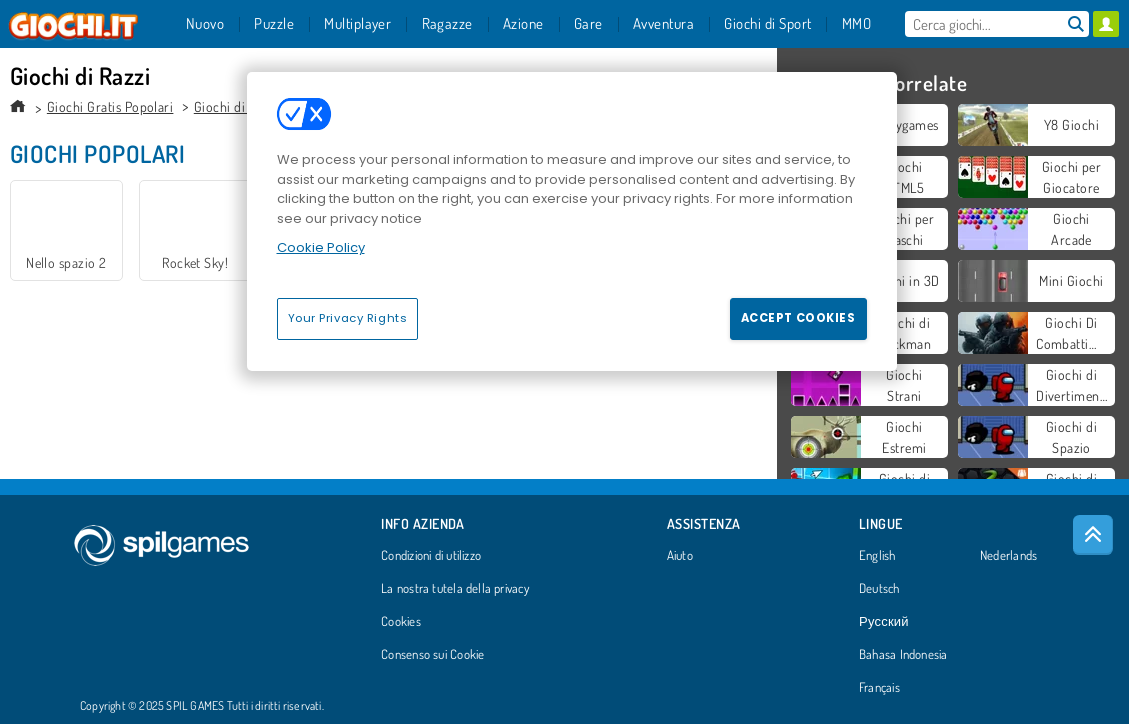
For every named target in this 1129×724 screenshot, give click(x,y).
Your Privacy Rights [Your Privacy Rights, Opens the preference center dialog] (348, 318)
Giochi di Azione (241, 106)
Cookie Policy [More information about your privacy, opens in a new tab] (321, 247)
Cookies (401, 622)
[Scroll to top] (1093, 535)
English (877, 556)
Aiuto (680, 556)
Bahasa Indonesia (903, 655)
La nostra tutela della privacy (455, 589)
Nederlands (1008, 556)
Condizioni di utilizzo (431, 556)
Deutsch (879, 589)
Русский (884, 622)
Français (879, 688)
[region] (572, 221)
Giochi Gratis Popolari (110, 106)
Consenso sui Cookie (432, 655)
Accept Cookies (798, 318)
